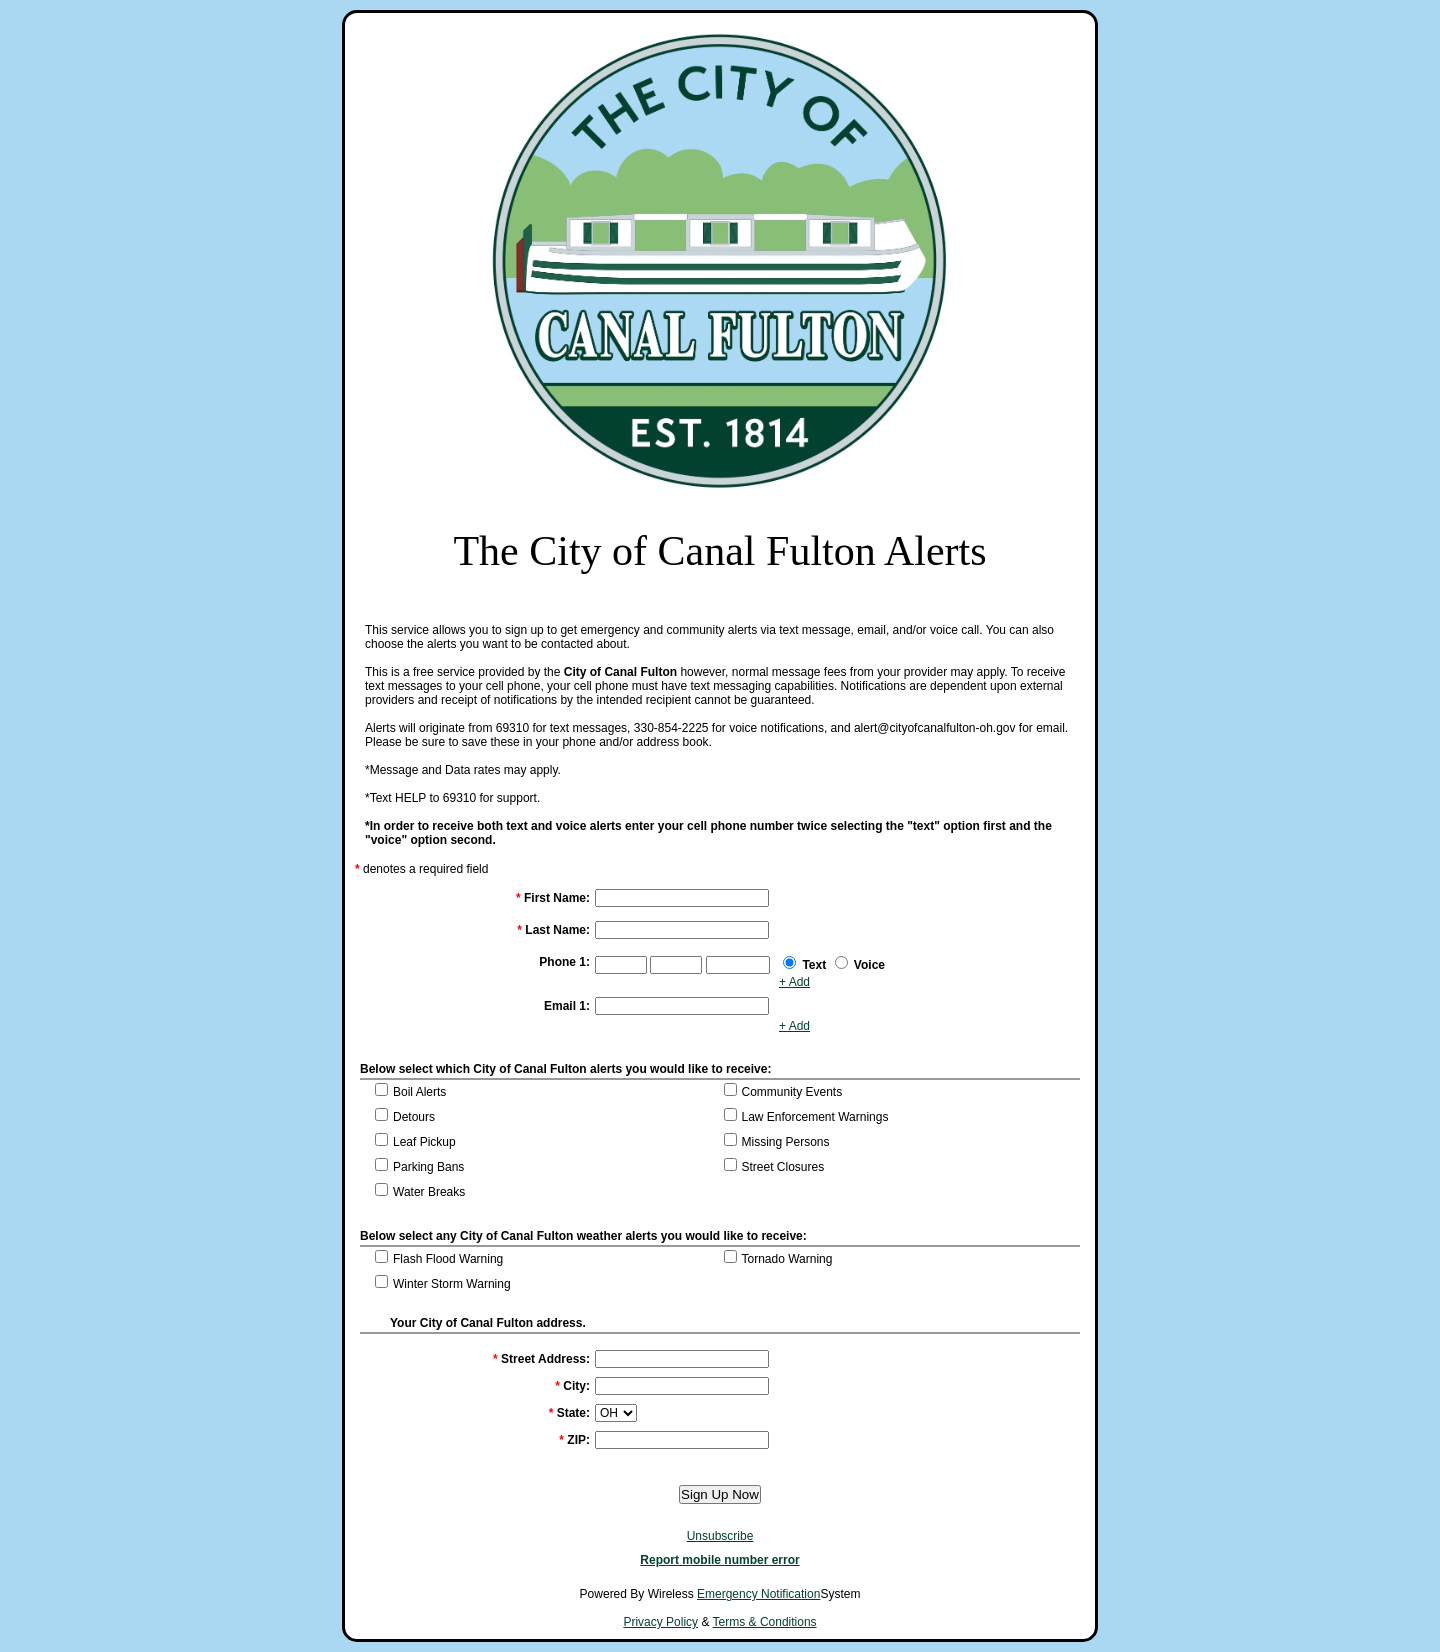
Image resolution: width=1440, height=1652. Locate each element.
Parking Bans (428, 1167)
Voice (869, 965)
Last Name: (553, 930)
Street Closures (783, 1167)
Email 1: (567, 1006)
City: (572, 1386)
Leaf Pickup (424, 1142)
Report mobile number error (719, 1560)
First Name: (553, 898)
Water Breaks (429, 1192)
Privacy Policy (660, 1622)
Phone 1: (564, 962)
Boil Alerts (419, 1092)
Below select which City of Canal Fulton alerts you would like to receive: (565, 1069)
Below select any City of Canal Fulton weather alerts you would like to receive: (583, 1236)
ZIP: (574, 1440)
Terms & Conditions (765, 1622)
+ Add (794, 982)
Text (814, 965)
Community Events (792, 1092)
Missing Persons (786, 1142)
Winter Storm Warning (452, 1284)
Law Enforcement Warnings (815, 1117)
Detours (414, 1117)
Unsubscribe (720, 1536)
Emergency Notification (758, 1594)
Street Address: (541, 1359)
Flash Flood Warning (448, 1259)
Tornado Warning (787, 1259)
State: (569, 1413)
